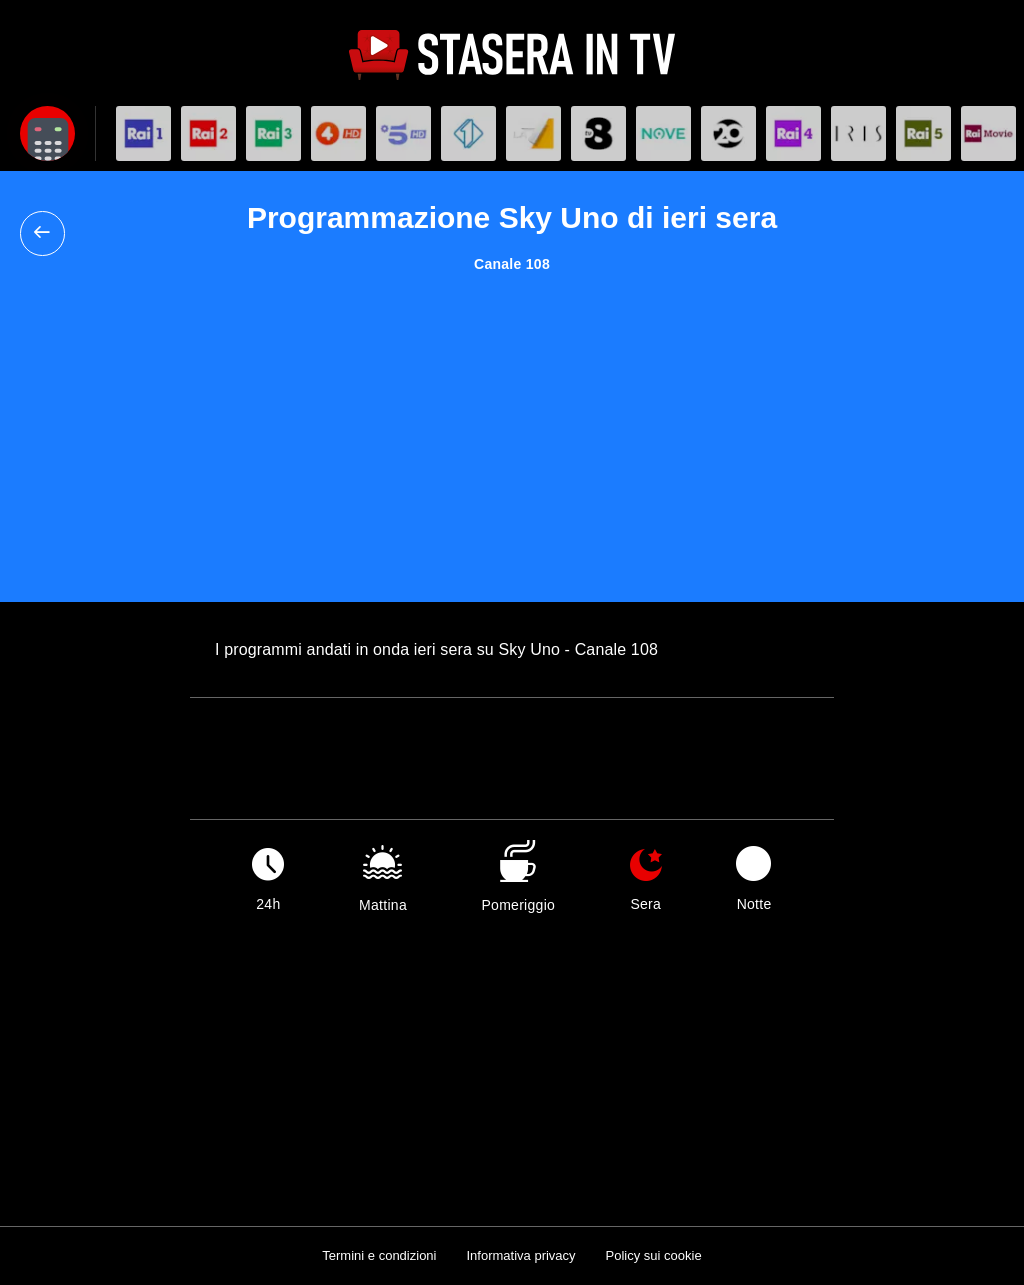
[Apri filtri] (47, 133)
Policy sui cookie (654, 1255)
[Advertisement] (512, 422)
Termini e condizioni (379, 1255)
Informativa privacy (520, 1255)
